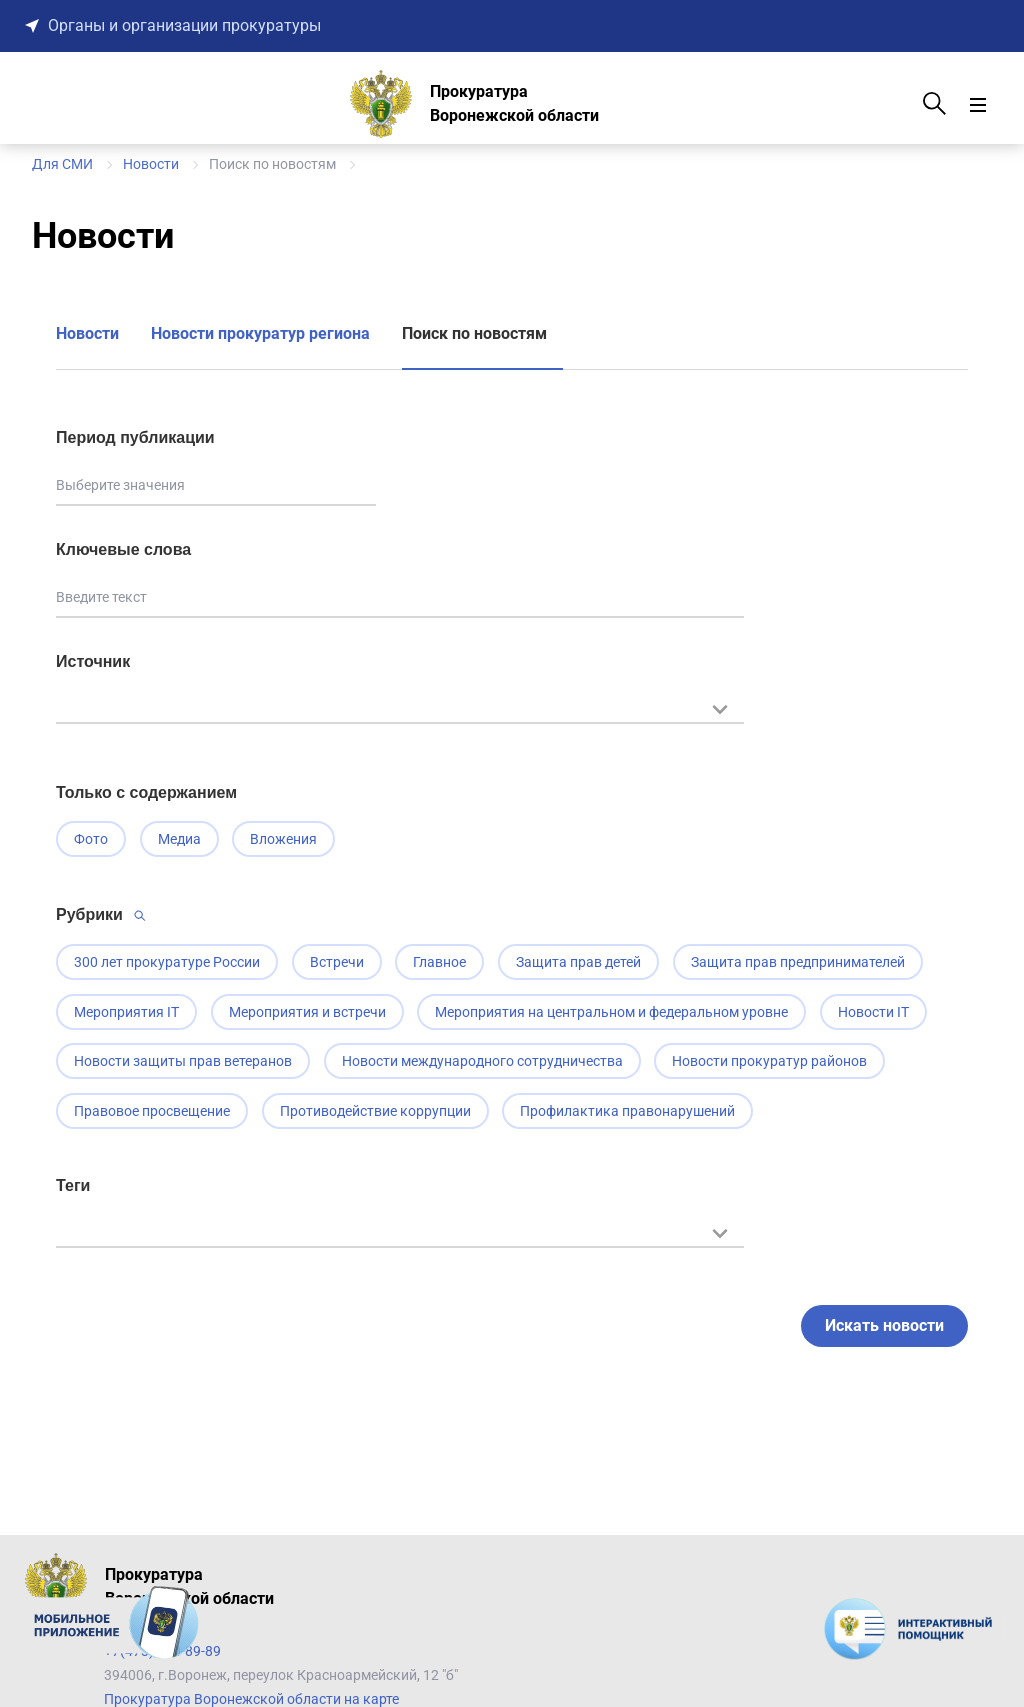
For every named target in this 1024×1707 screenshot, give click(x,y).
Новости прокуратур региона (260, 333)
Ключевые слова (123, 549)
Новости (87, 333)
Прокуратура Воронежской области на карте (251, 1699)
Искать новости (884, 1337)
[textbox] (400, 707)
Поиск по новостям (474, 333)
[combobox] (400, 719)
